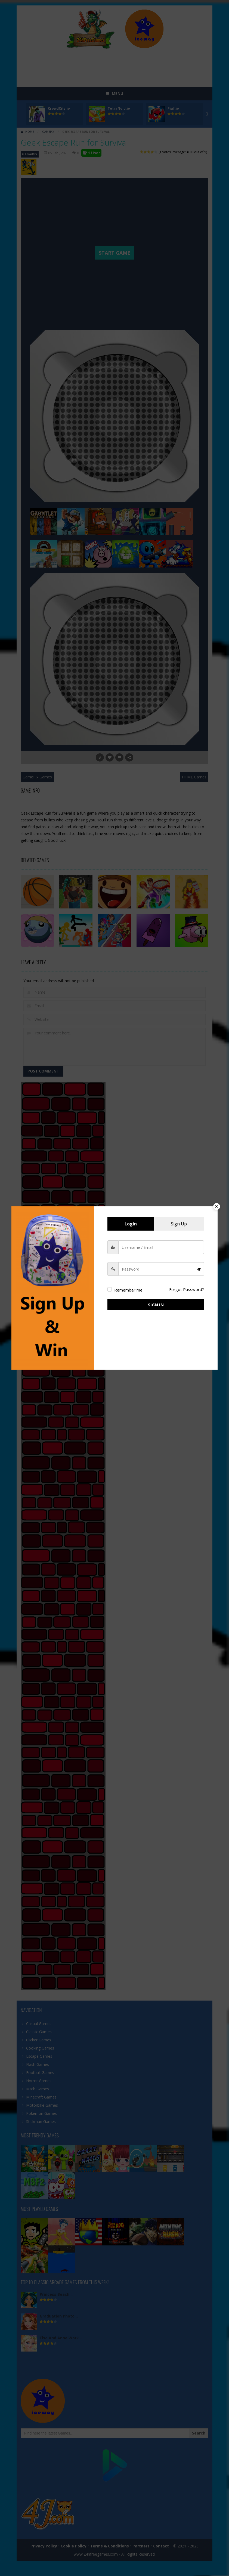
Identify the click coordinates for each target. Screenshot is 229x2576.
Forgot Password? (186, 1289)
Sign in (156, 1304)
